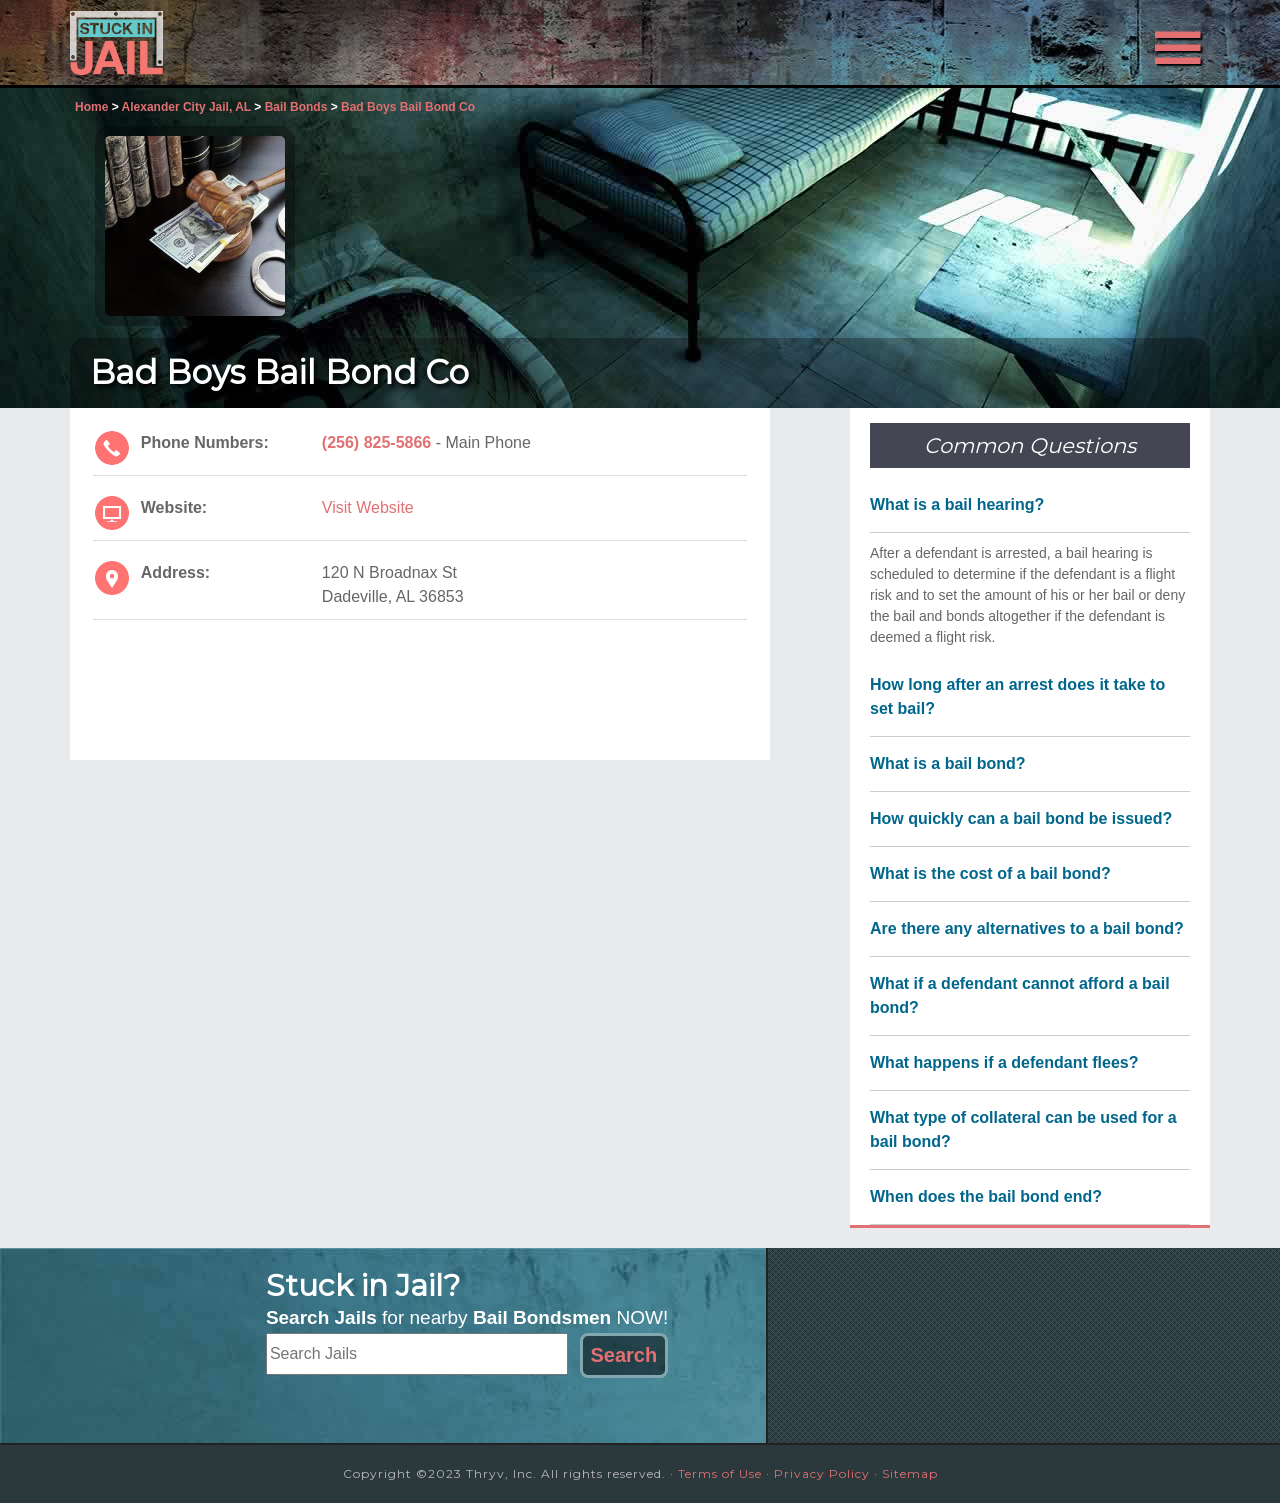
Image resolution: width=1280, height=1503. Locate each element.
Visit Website (368, 507)
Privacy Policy (822, 1473)
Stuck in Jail (250, 43)
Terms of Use (720, 1473)
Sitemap (910, 1473)
